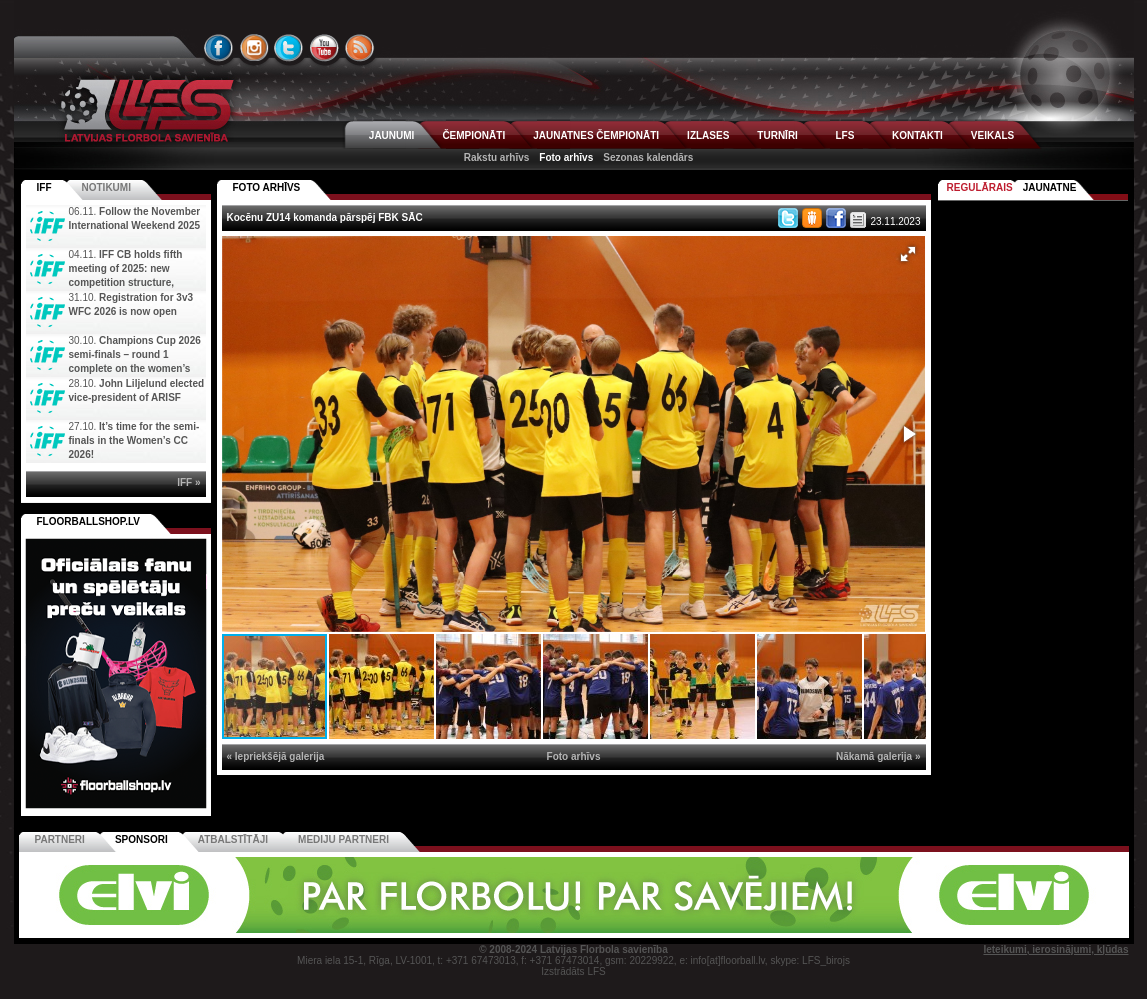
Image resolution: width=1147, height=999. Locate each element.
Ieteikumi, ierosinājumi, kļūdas (1055, 949)
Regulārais (980, 187)
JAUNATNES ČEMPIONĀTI (596, 135)
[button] (908, 254)
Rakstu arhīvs (497, 157)
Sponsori (141, 839)
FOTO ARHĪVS (267, 187)
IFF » (188, 482)
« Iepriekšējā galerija (276, 756)
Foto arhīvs (566, 157)
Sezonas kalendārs (648, 157)
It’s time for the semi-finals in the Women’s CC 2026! (134, 440)
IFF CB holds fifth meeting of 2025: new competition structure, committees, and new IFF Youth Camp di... (107, 282)
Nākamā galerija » (878, 756)
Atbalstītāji (233, 839)
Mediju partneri (343, 839)
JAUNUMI (392, 135)
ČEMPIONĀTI (473, 135)
